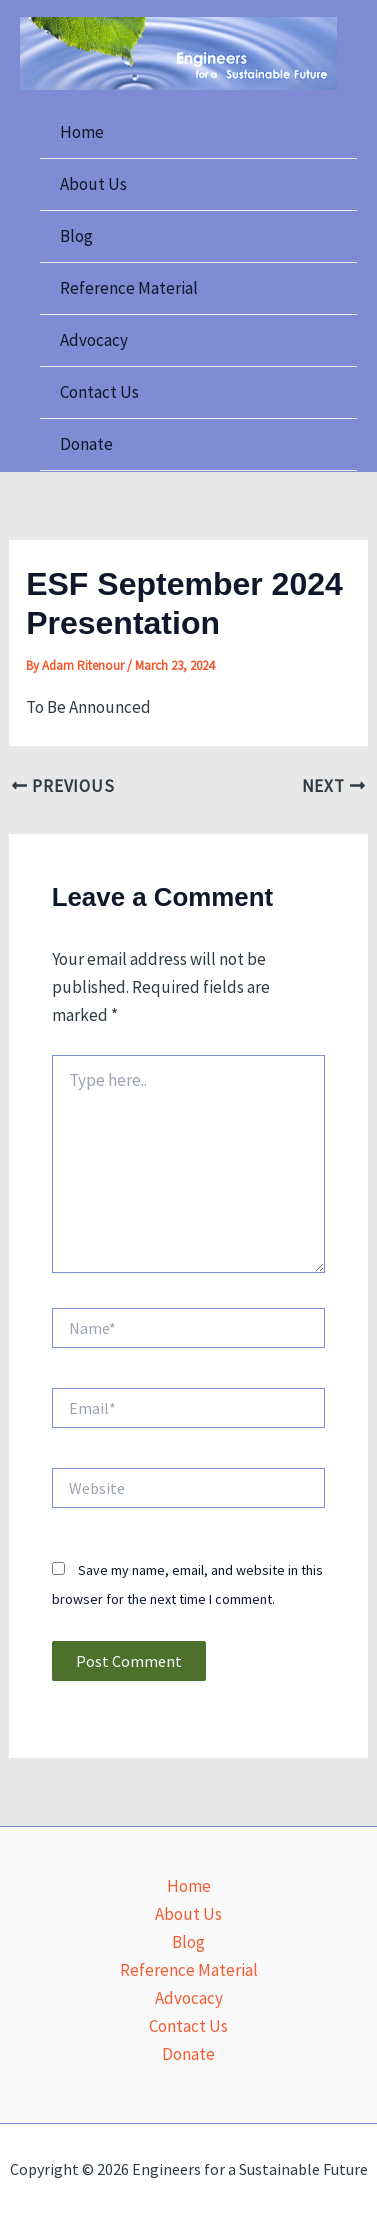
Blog (76, 236)
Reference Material (129, 288)
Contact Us (99, 392)
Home (82, 132)
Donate (86, 444)
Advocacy (94, 340)
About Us (93, 184)
